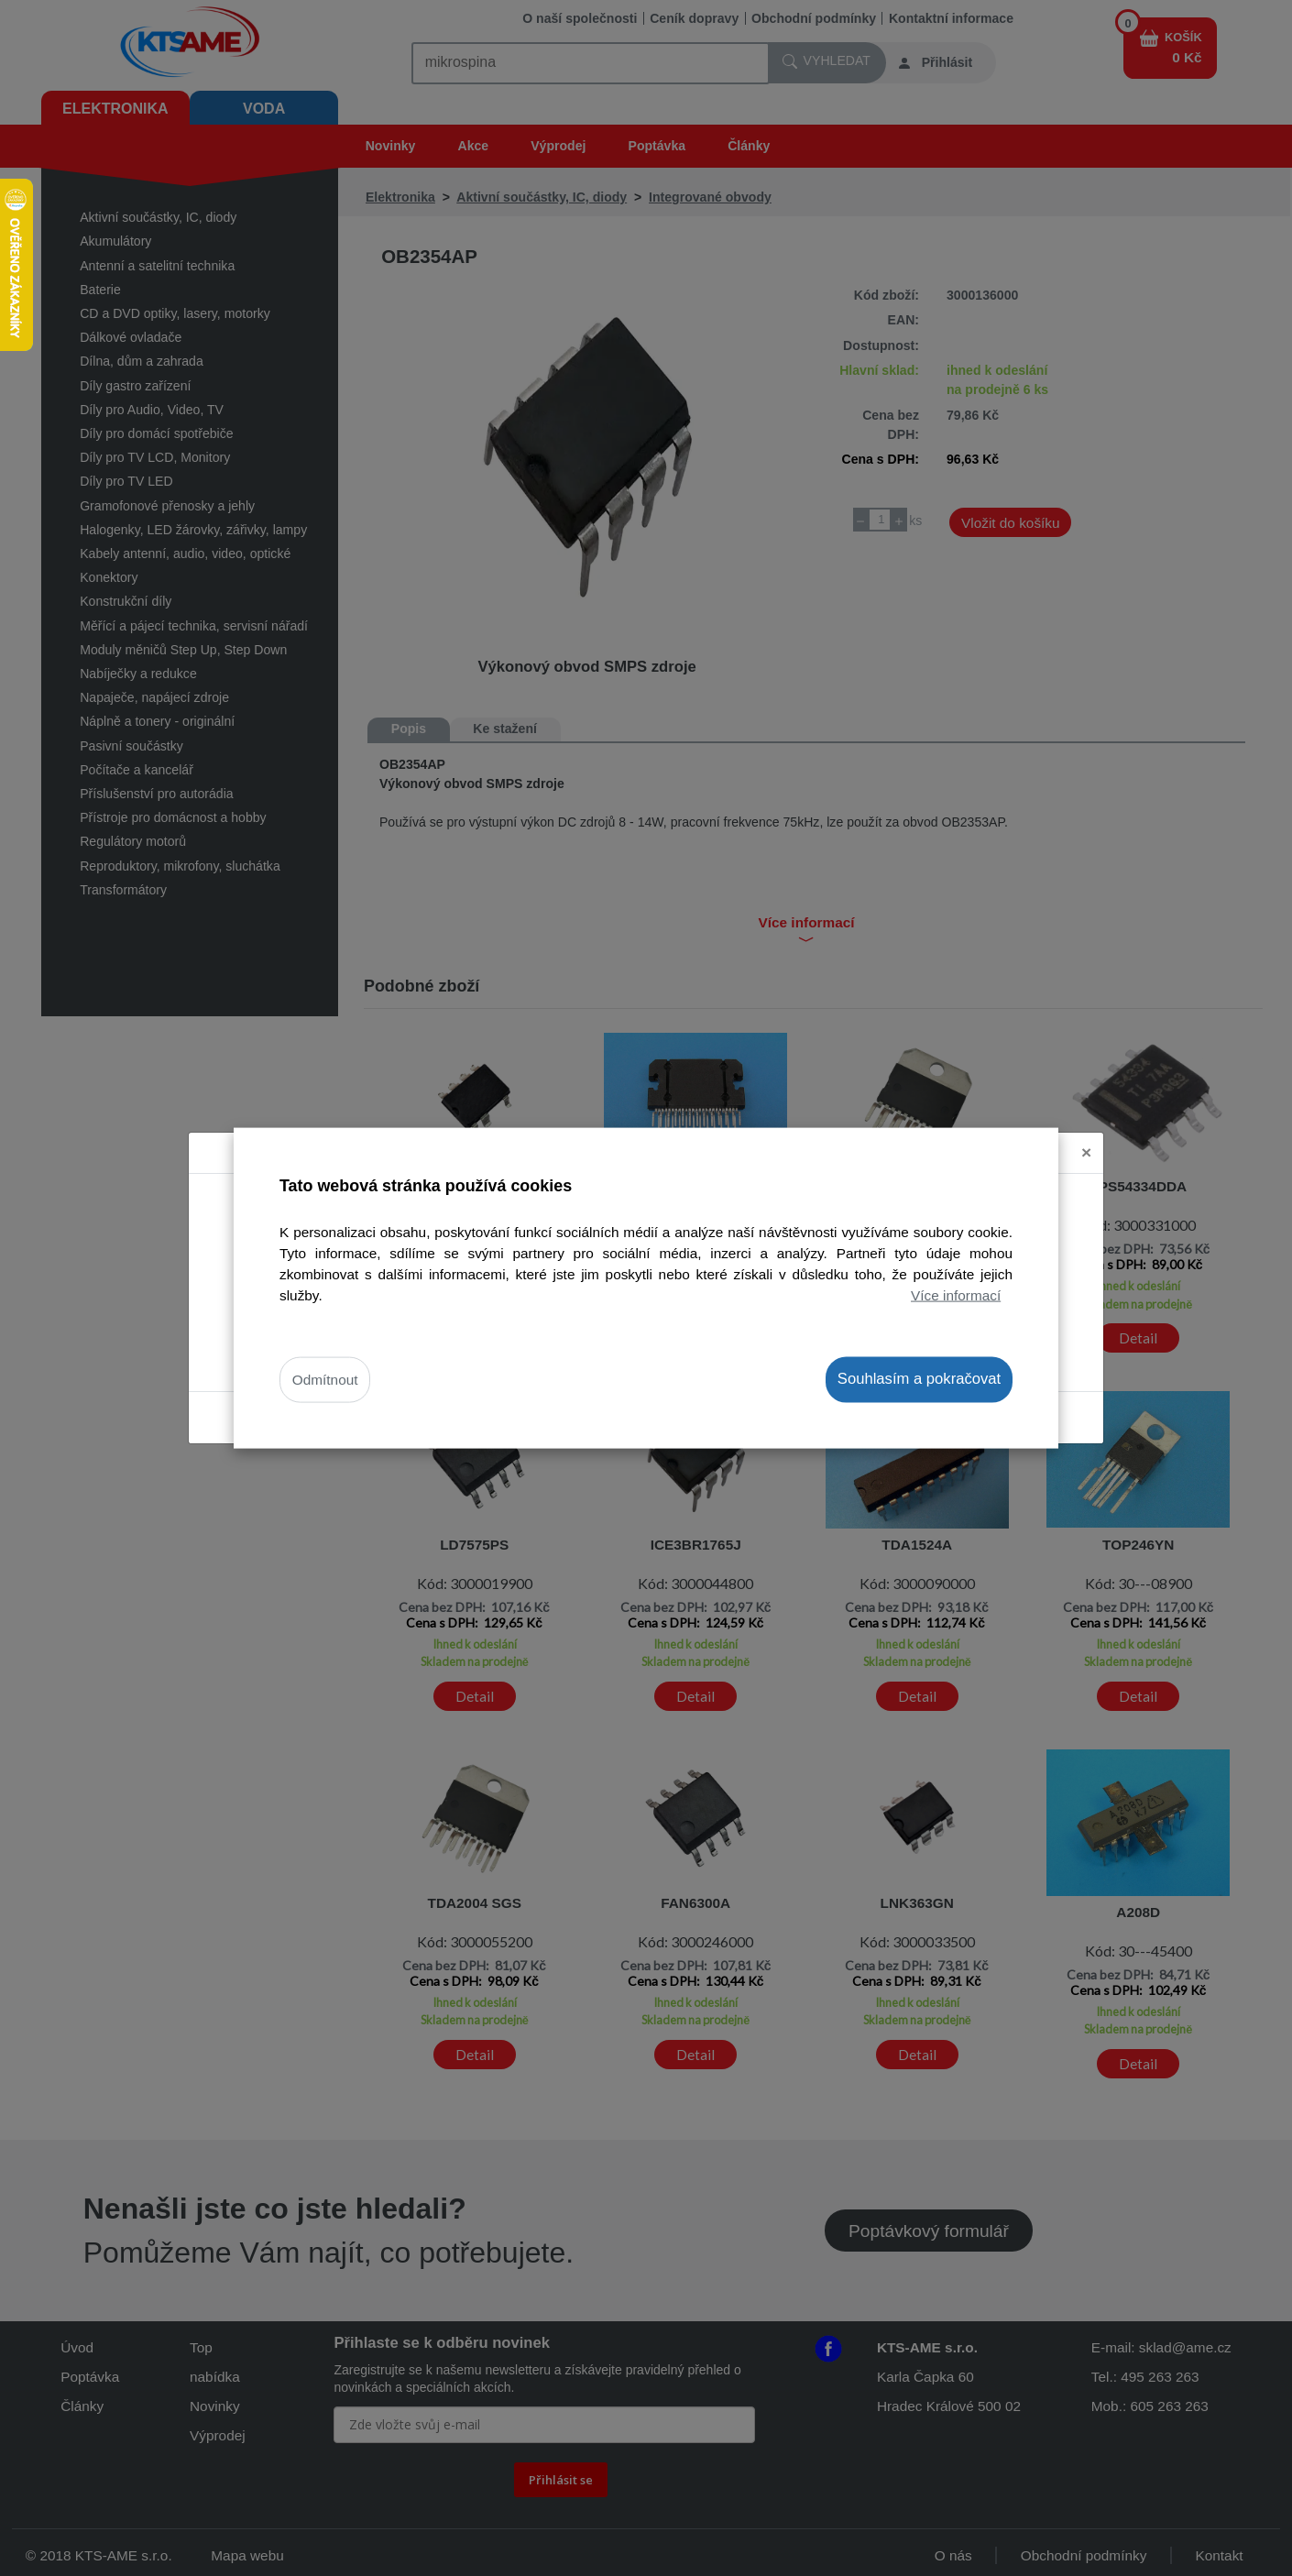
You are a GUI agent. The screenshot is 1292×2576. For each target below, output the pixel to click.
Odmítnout (325, 1379)
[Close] (1086, 1153)
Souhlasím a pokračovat (919, 1378)
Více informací (956, 1295)
